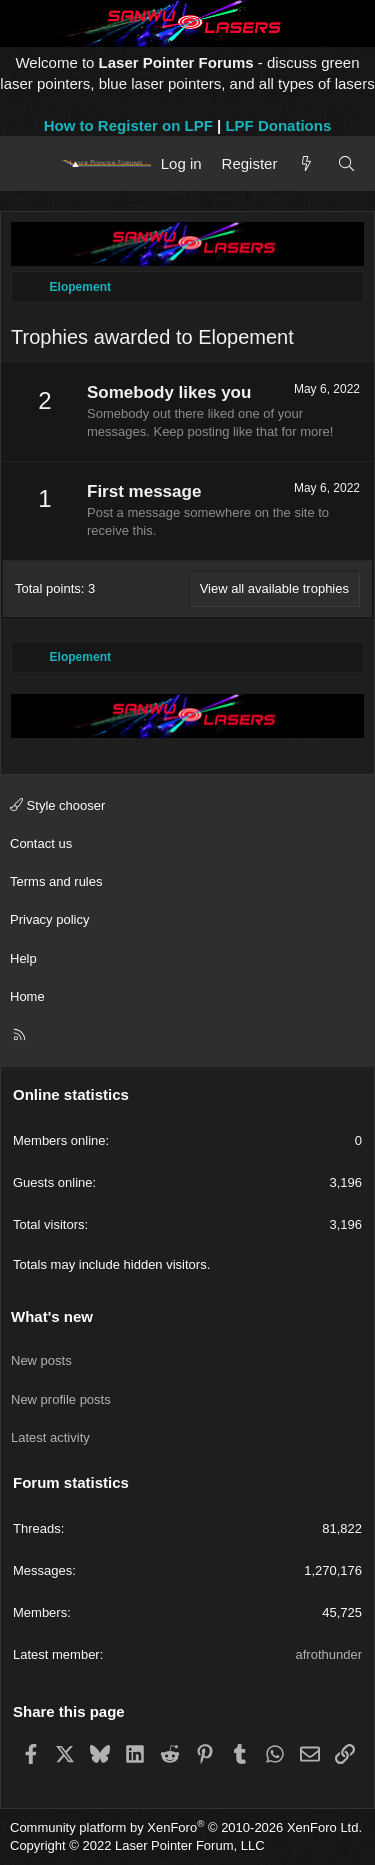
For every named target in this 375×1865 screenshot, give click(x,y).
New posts (41, 1360)
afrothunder (329, 1654)
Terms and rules (56, 881)
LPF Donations (278, 125)
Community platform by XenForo (186, 1827)
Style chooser (57, 805)
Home (27, 996)
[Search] (346, 163)
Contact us (41, 843)
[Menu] (32, 163)
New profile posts (61, 1399)
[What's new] (306, 163)
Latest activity (50, 1437)
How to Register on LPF (128, 125)
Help (23, 958)
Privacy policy (49, 919)
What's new (52, 1316)
